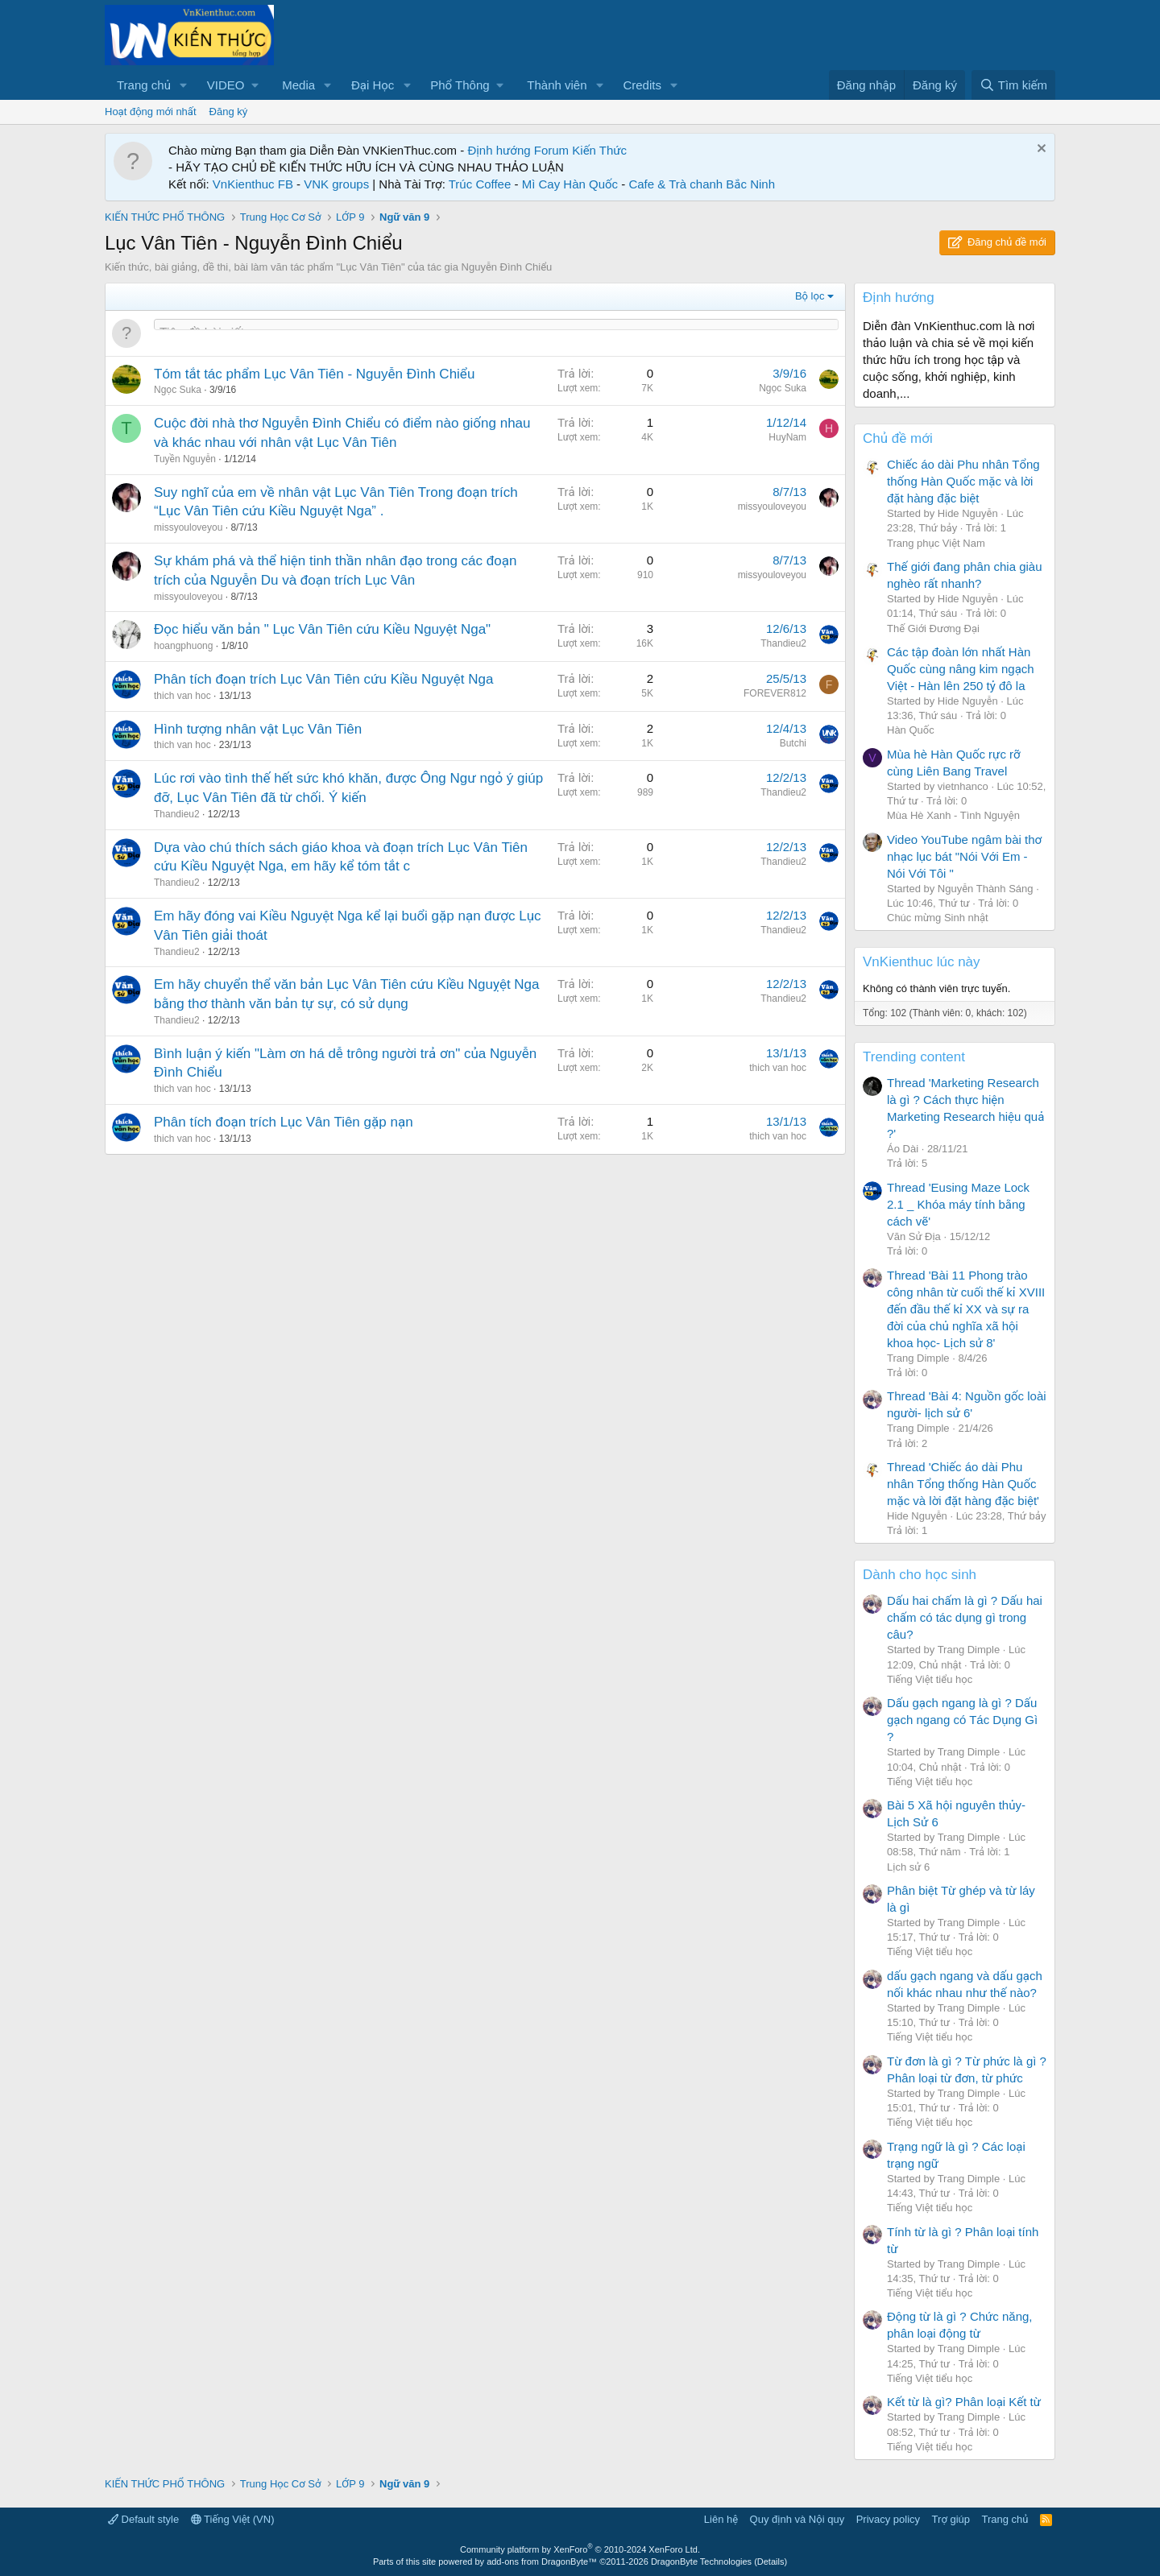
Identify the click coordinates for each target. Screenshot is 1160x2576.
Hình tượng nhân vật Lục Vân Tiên (258, 729)
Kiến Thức (599, 150)
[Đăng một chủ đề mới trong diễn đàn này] (496, 333)
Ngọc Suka (177, 389)
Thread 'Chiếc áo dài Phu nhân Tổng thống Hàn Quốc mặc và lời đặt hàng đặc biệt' (963, 1483)
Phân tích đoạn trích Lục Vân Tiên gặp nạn (283, 1122)
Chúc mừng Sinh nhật (937, 918)
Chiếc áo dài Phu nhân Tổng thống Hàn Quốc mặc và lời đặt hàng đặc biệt (963, 481)
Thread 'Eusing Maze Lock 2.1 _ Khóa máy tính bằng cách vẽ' (958, 1204)
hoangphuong (183, 645)
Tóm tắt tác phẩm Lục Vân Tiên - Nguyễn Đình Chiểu (314, 374)
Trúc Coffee (480, 184)
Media (298, 85)
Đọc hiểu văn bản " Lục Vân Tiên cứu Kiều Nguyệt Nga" (322, 629)
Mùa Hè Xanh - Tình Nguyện (953, 815)
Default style (143, 2519)
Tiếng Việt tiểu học (929, 1679)
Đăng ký (228, 111)
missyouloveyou (188, 527)
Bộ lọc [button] (810, 296)
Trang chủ (144, 85)
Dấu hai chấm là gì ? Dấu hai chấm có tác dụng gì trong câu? (964, 1617)
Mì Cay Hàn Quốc (570, 184)
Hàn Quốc (910, 730)
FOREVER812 (775, 693)
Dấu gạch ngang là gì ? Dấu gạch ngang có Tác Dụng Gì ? (962, 1719)
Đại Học (372, 85)
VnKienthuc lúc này (921, 962)
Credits (642, 85)
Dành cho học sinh (919, 1574)
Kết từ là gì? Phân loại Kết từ (964, 2402)
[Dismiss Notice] (1039, 150)
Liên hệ (721, 2519)
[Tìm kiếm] (1013, 85)
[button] (183, 85)
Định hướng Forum (518, 150)
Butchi (793, 743)
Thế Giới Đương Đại (933, 628)
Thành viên (556, 85)
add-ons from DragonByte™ (542, 2561)
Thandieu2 (783, 643)
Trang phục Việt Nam (936, 543)
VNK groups (336, 184)
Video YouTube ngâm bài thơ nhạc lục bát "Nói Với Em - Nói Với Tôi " (964, 856)
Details (771, 2561)
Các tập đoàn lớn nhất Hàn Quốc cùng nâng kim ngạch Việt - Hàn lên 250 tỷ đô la (960, 669)
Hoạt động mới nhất (151, 111)
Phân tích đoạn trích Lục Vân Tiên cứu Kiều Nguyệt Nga (323, 679)
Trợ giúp (951, 2519)
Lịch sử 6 (908, 1867)
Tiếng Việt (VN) (233, 2519)
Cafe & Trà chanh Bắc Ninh (701, 184)
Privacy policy (888, 2519)
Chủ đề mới (898, 438)
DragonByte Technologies (701, 2561)
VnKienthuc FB (253, 184)
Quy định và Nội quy (797, 2519)
